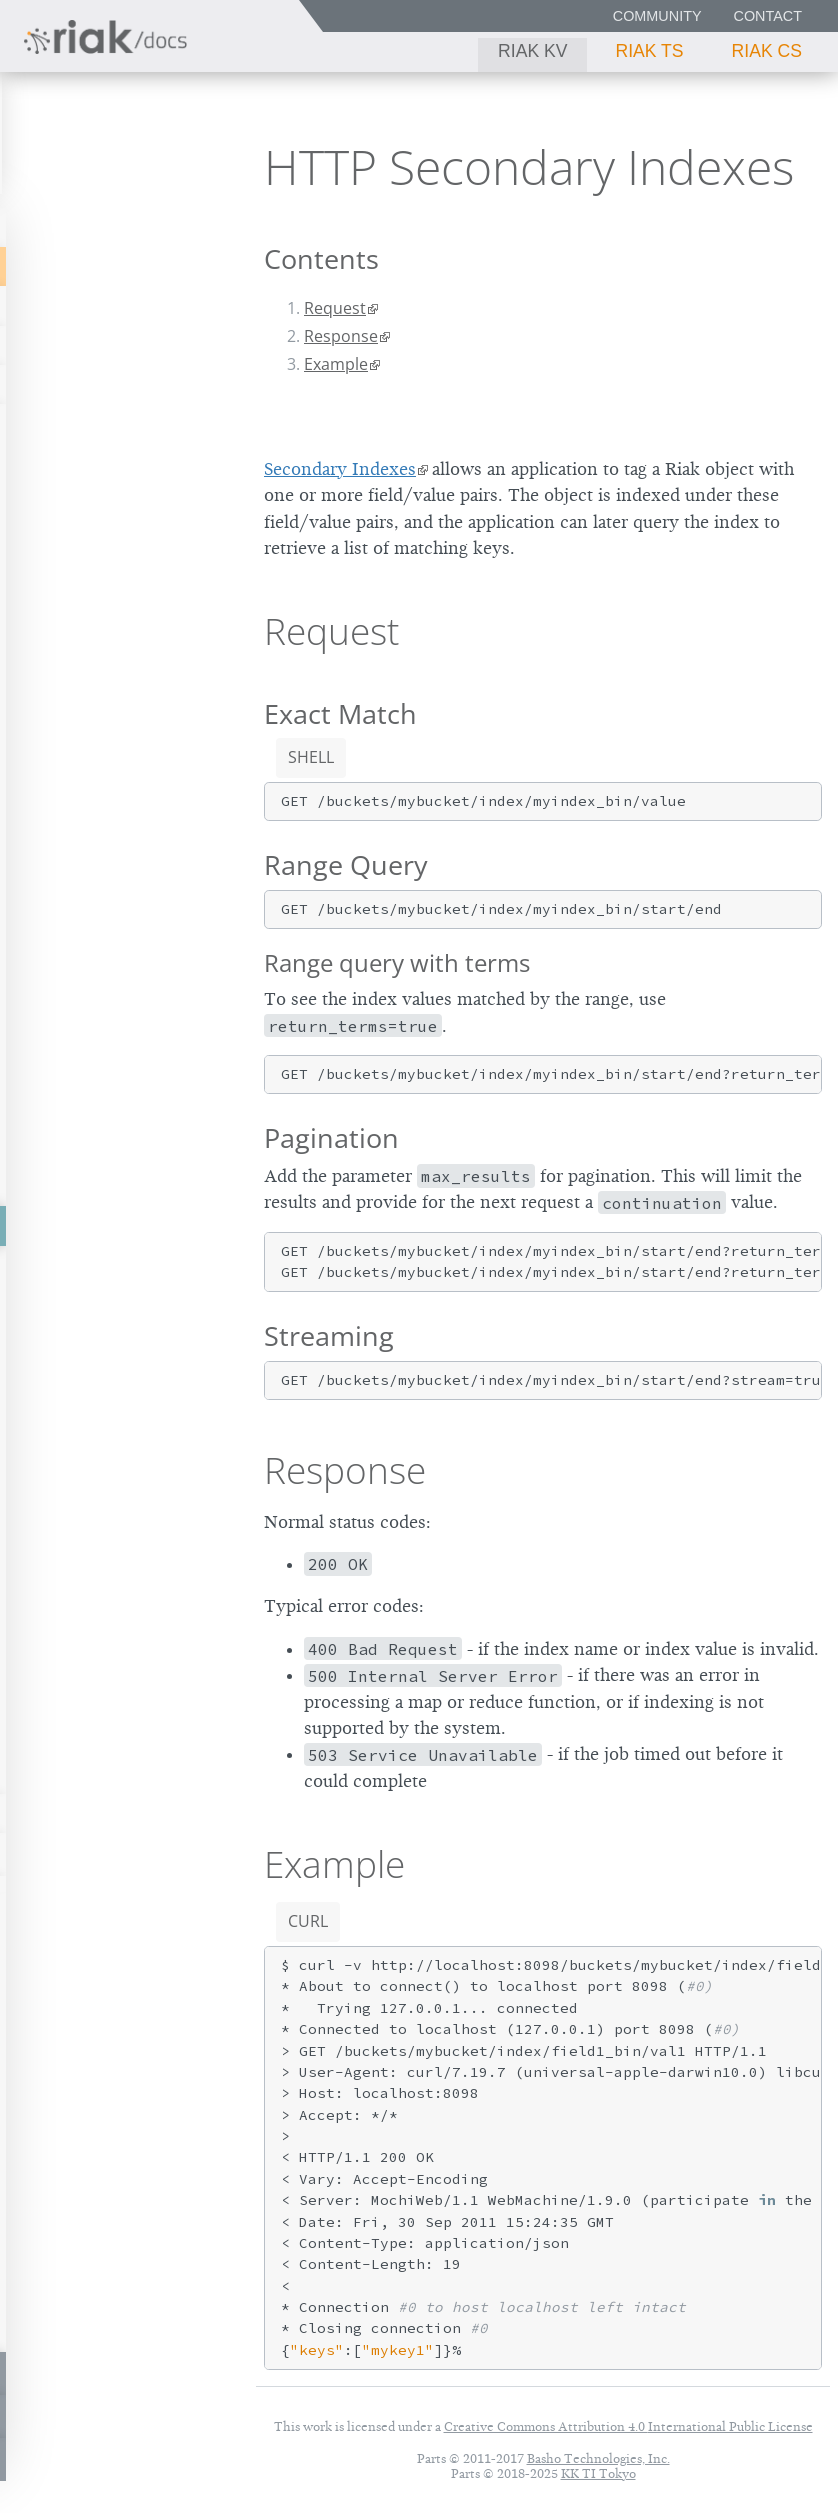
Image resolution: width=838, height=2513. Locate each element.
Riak (76, 159)
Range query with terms (397, 962)
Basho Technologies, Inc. (598, 2458)
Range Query (346, 864)
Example (336, 364)
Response (341, 336)
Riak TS (649, 51)
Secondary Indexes (340, 469)
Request (335, 308)
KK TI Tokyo (598, 2473)
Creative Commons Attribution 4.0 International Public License (628, 2426)
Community (657, 16)
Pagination (331, 1137)
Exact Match (340, 713)
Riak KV (532, 51)
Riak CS (767, 51)
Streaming (329, 1335)
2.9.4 (176, 160)
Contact (768, 16)
